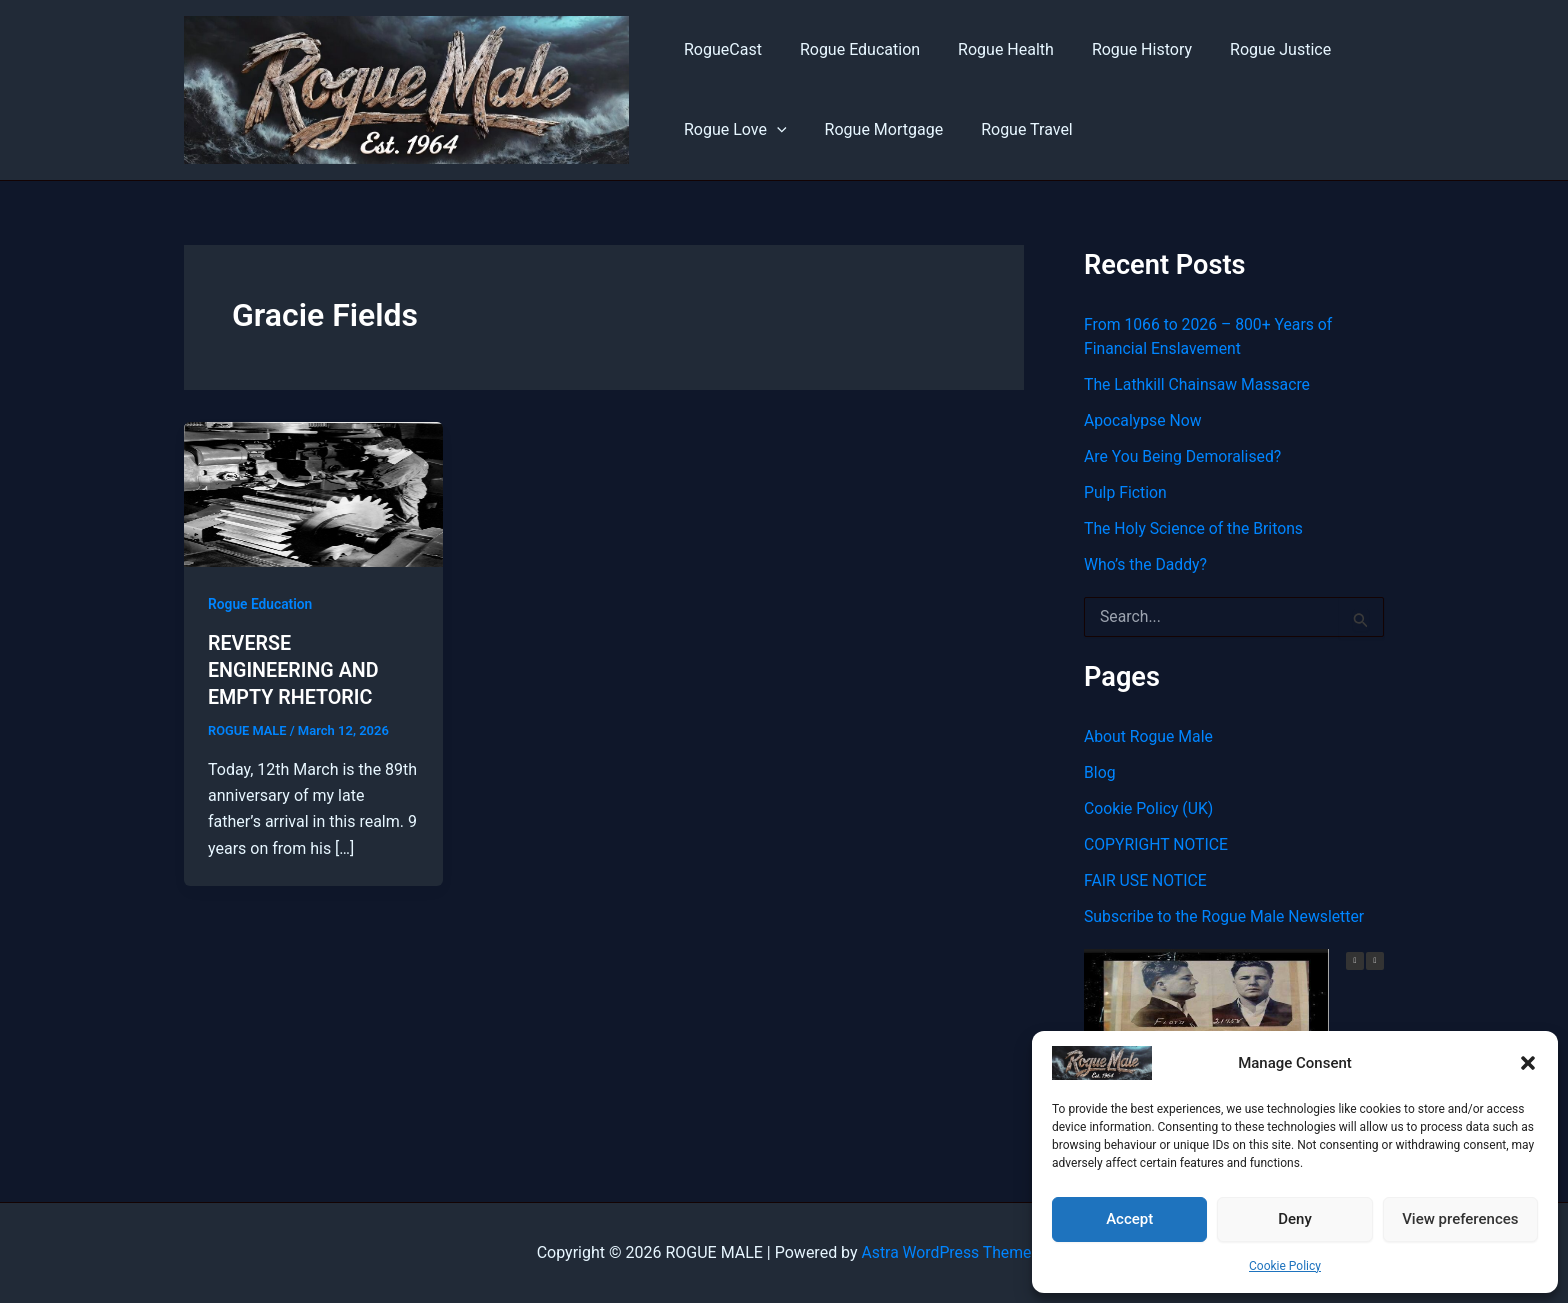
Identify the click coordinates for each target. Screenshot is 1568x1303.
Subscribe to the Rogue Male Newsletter (1226, 916)
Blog (1100, 772)
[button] (1528, 1063)
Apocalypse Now (1143, 420)
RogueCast (720, 49)
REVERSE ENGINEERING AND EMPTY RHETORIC (294, 669)
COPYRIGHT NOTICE (1157, 844)
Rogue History (1121, 49)
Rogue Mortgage (875, 129)
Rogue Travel (1012, 129)
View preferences (1460, 1219)
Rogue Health (991, 49)
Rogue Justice (1253, 49)
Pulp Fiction (1126, 492)
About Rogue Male (1149, 736)
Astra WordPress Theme (946, 1252)
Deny (1295, 1219)
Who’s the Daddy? (1146, 564)
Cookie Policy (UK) (1149, 808)
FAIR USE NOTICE (1146, 880)
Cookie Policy (1285, 1266)
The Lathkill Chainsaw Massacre (1199, 384)
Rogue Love (732, 130)
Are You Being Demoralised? (1184, 456)
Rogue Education (851, 49)
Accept (1129, 1219)
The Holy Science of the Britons (1195, 528)
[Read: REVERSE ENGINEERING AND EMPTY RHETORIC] (313, 493)
